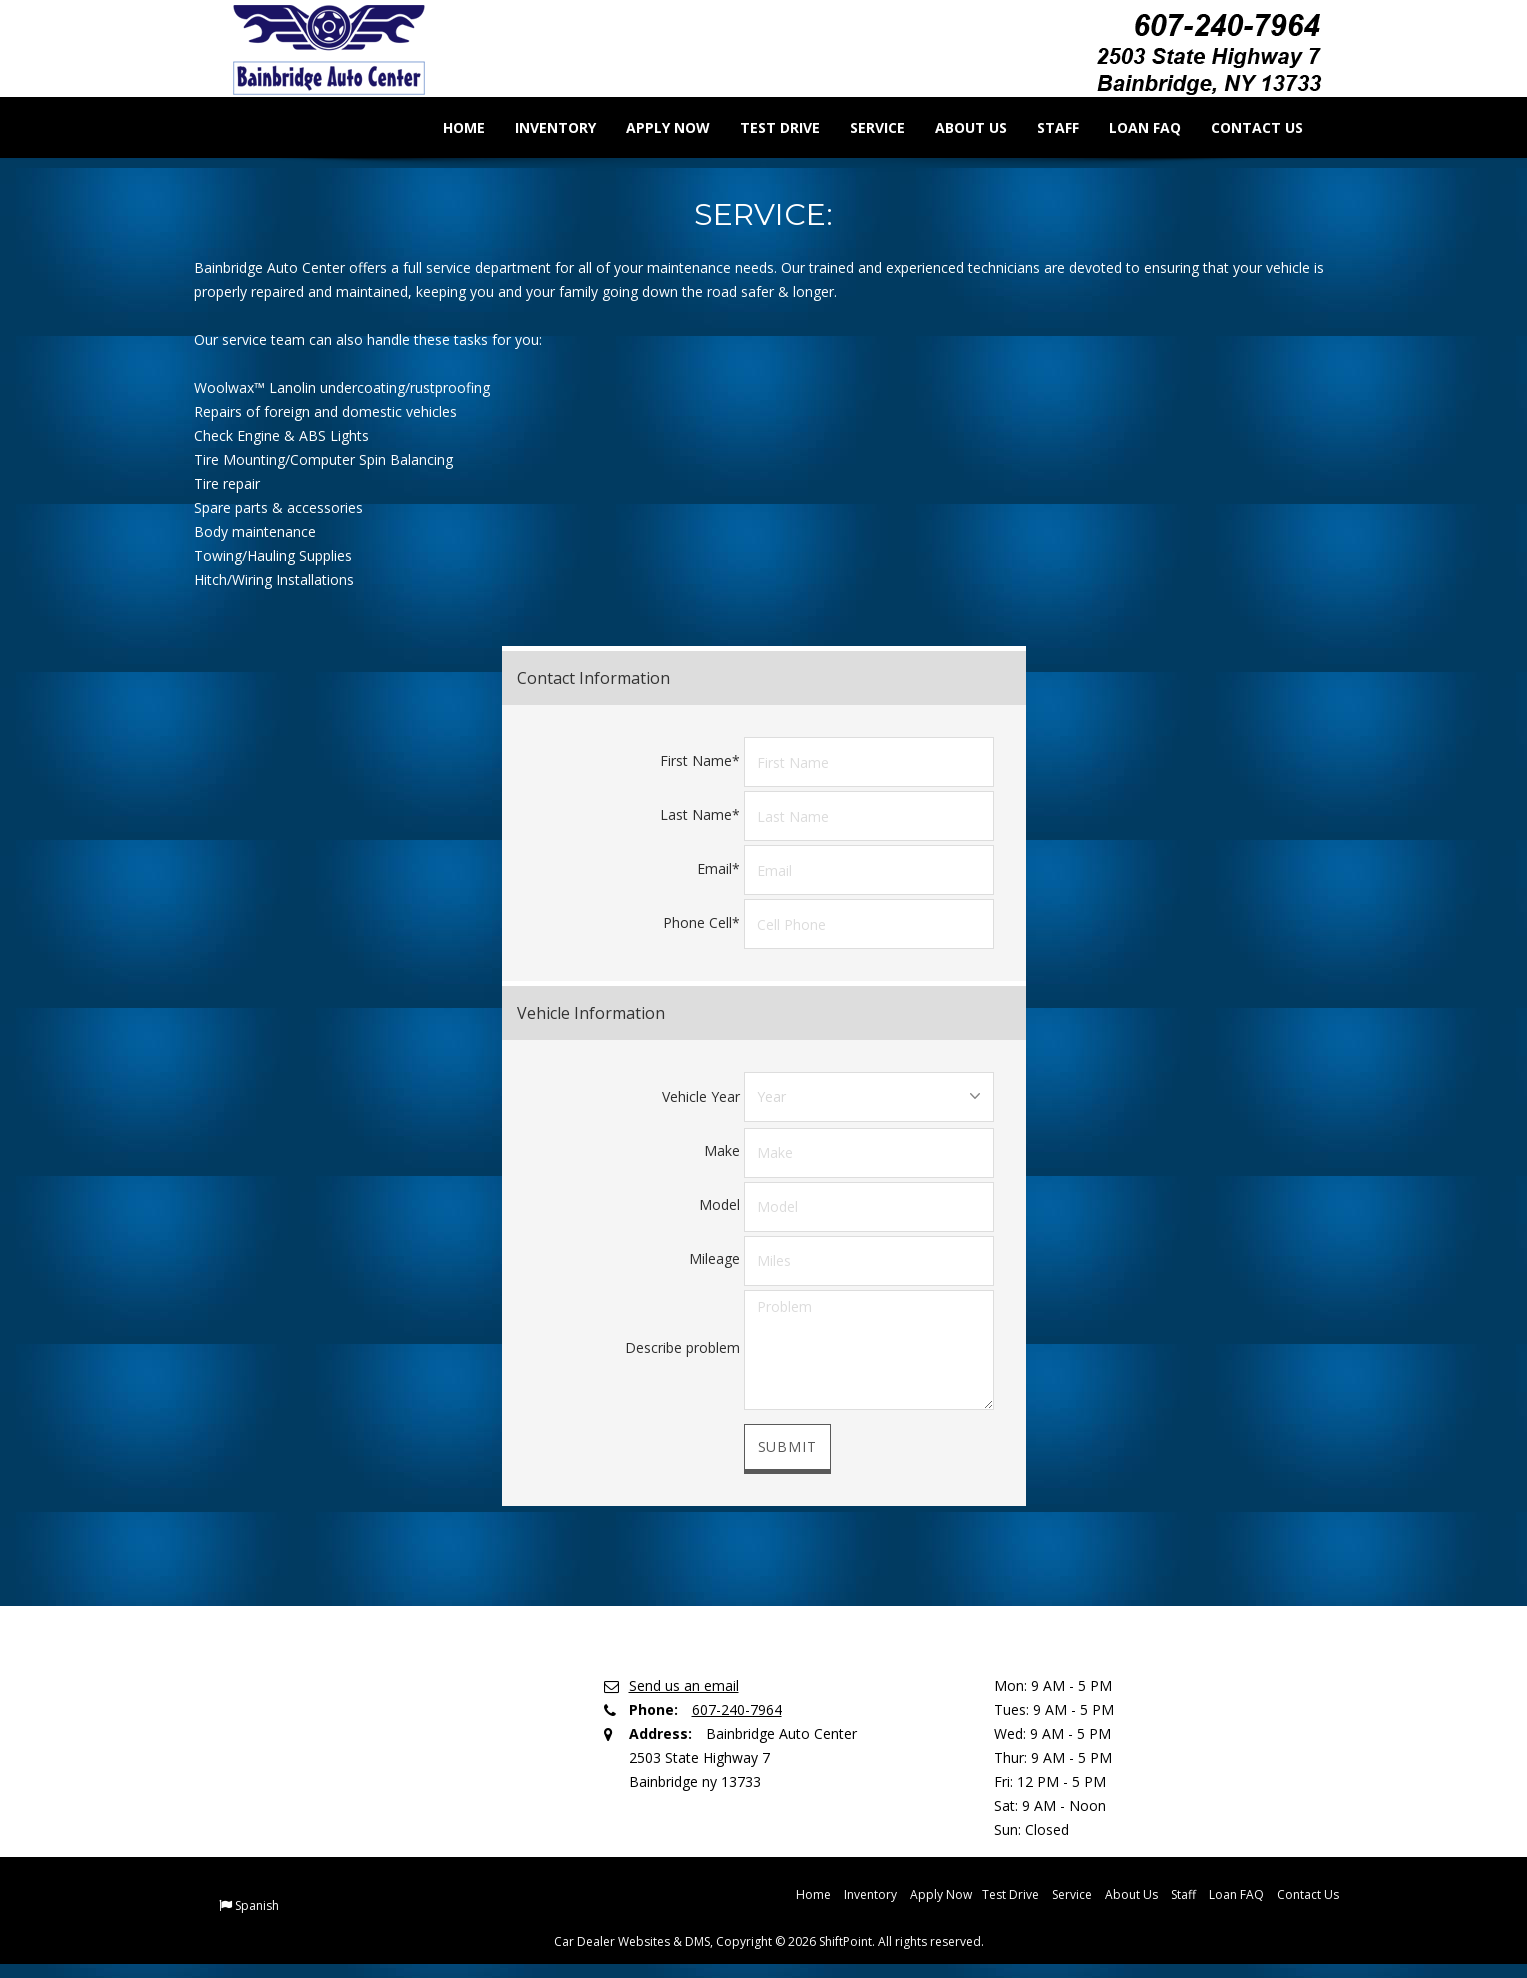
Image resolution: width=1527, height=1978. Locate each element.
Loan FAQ (1131, 127)
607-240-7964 (737, 1708)
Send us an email (684, 1684)
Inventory (541, 127)
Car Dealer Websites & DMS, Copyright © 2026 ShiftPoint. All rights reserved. (769, 1940)
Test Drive (766, 127)
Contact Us (1243, 127)
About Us (957, 127)
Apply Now (654, 127)
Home (450, 127)
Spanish (257, 1904)
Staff (1044, 127)
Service (863, 127)
